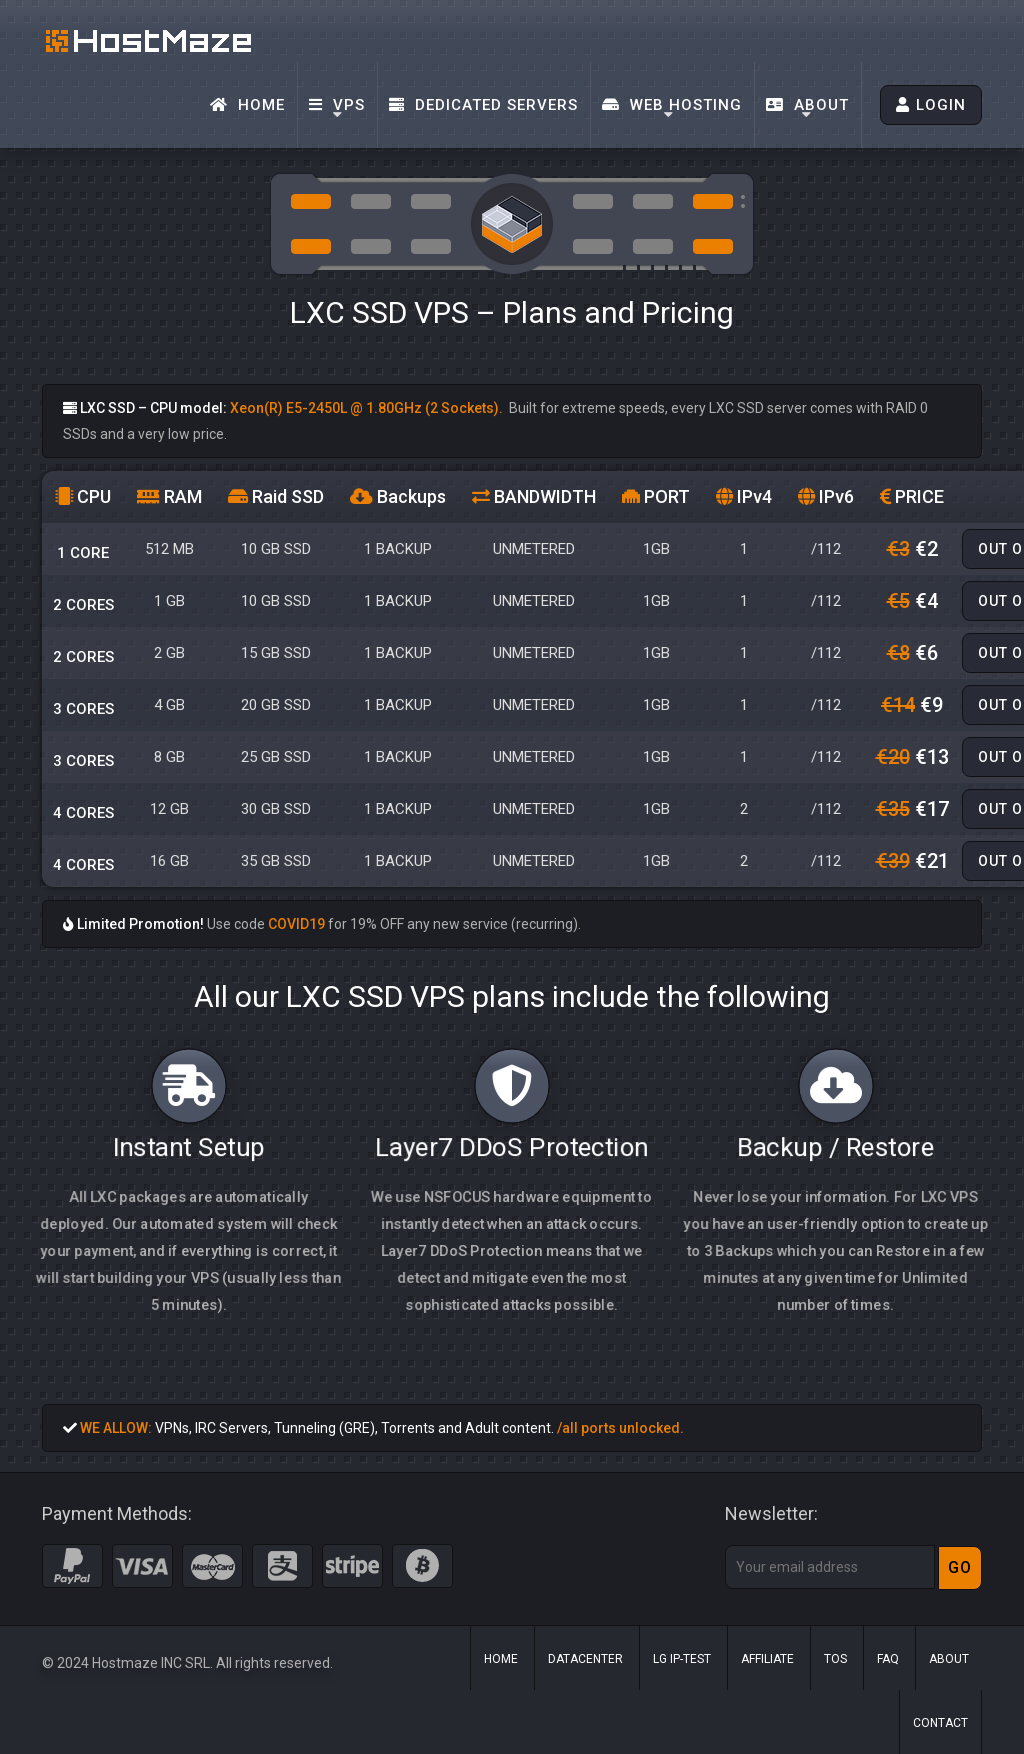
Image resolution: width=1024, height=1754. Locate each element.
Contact (940, 1723)
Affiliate (767, 1659)
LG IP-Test (682, 1659)
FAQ (888, 1659)
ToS (835, 1659)
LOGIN (931, 105)
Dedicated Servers (483, 105)
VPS (337, 105)
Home (247, 105)
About (807, 105)
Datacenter (585, 1659)
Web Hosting (672, 105)
